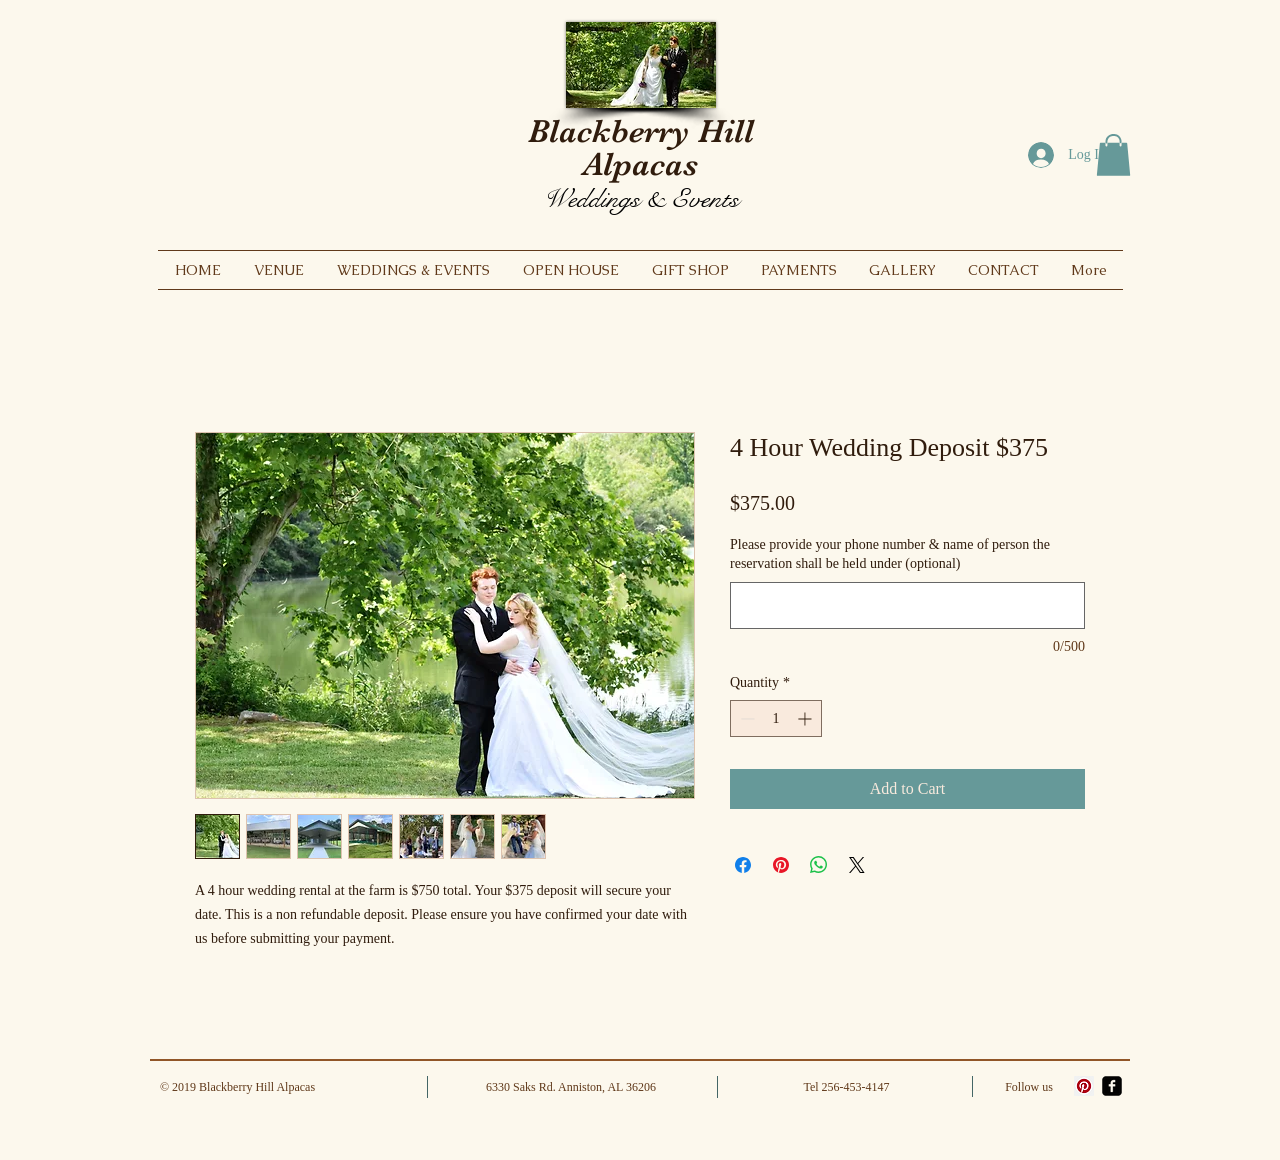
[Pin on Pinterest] (781, 865)
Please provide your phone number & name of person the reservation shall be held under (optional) (890, 554)
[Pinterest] (1084, 1086)
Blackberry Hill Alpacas (641, 147)
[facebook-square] (1112, 1086)
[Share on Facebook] (743, 865)
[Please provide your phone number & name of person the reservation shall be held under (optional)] (907, 605)
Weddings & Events (641, 198)
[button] (1113, 155)
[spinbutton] (776, 718)
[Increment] (806, 718)
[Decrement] (745, 718)
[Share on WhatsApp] (819, 865)
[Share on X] (857, 865)
